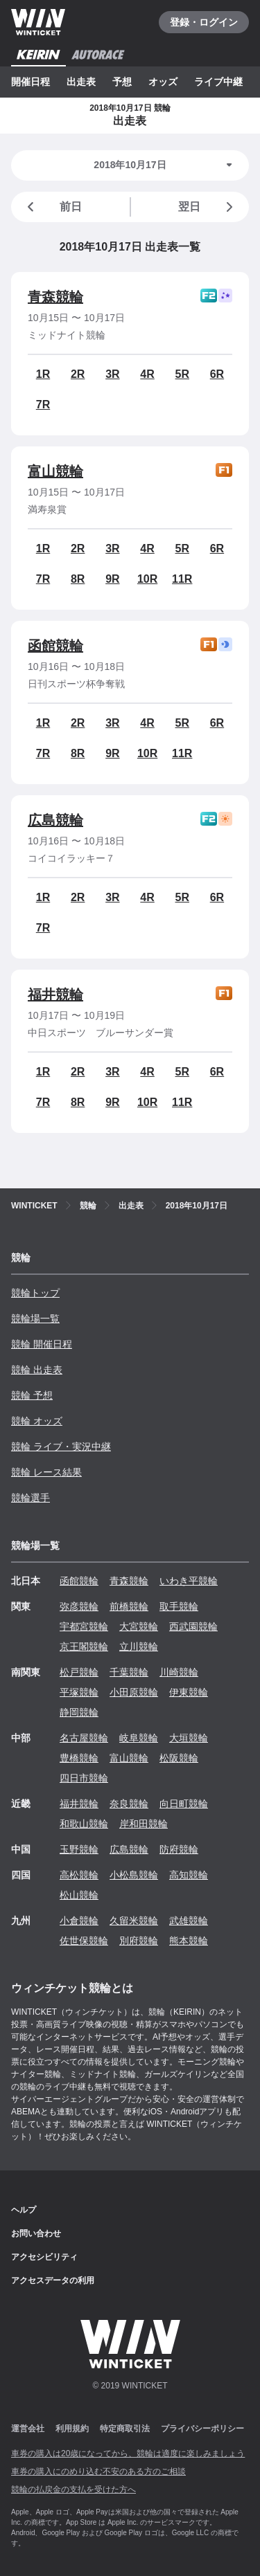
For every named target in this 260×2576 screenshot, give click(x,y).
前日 (52, 207)
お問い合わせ (36, 2233)
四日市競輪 (84, 1778)
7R (43, 404)
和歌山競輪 (84, 1823)
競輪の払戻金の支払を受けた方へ (73, 2489)
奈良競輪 (129, 1803)
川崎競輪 (178, 1672)
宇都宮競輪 (84, 1626)
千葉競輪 (129, 1672)
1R (43, 374)
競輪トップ (35, 1292)
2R (78, 374)
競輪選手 (30, 1497)
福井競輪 (55, 994)
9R (112, 579)
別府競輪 (138, 1940)
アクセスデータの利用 (52, 2280)
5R (182, 374)
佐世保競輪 (84, 1940)
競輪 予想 (32, 1395)
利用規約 (72, 2428)
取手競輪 (178, 1606)
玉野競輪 (79, 1849)
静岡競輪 (79, 1712)
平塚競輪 (79, 1692)
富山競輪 (55, 471)
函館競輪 (55, 645)
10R (147, 579)
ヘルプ (23, 2210)
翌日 (208, 207)
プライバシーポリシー (202, 2428)
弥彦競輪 (79, 1606)
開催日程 (30, 81)
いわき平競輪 (188, 1580)
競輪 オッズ (36, 1420)
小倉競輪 (79, 1920)
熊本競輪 (188, 1940)
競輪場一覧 (35, 1318)
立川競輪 (138, 1646)
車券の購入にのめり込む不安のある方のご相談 (98, 2471)
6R (217, 374)
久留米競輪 (134, 1920)
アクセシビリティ (44, 2257)
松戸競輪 (79, 1672)
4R (147, 374)
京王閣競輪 (84, 1646)
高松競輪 (79, 1874)
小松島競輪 (134, 1874)
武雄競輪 (188, 1920)
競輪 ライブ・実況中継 (61, 1446)
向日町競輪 (183, 1803)
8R (78, 579)
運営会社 (27, 2428)
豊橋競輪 (79, 1757)
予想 (122, 81)
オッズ (162, 81)
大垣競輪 (188, 1737)
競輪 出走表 (36, 1369)
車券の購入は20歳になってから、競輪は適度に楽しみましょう (128, 2453)
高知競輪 (188, 1874)
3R (112, 374)
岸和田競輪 (143, 1823)
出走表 (81, 81)
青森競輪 (55, 297)
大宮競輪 (138, 1626)
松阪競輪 (178, 1757)
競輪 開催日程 (41, 1344)
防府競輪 (178, 1849)
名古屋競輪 (84, 1737)
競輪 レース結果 (46, 1472)
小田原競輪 (134, 1692)
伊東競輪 (188, 1692)
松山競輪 (79, 1895)
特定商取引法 (125, 2428)
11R (182, 579)
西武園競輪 (193, 1626)
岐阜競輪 (138, 1737)
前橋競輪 (129, 1606)
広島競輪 (55, 820)
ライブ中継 (218, 81)
